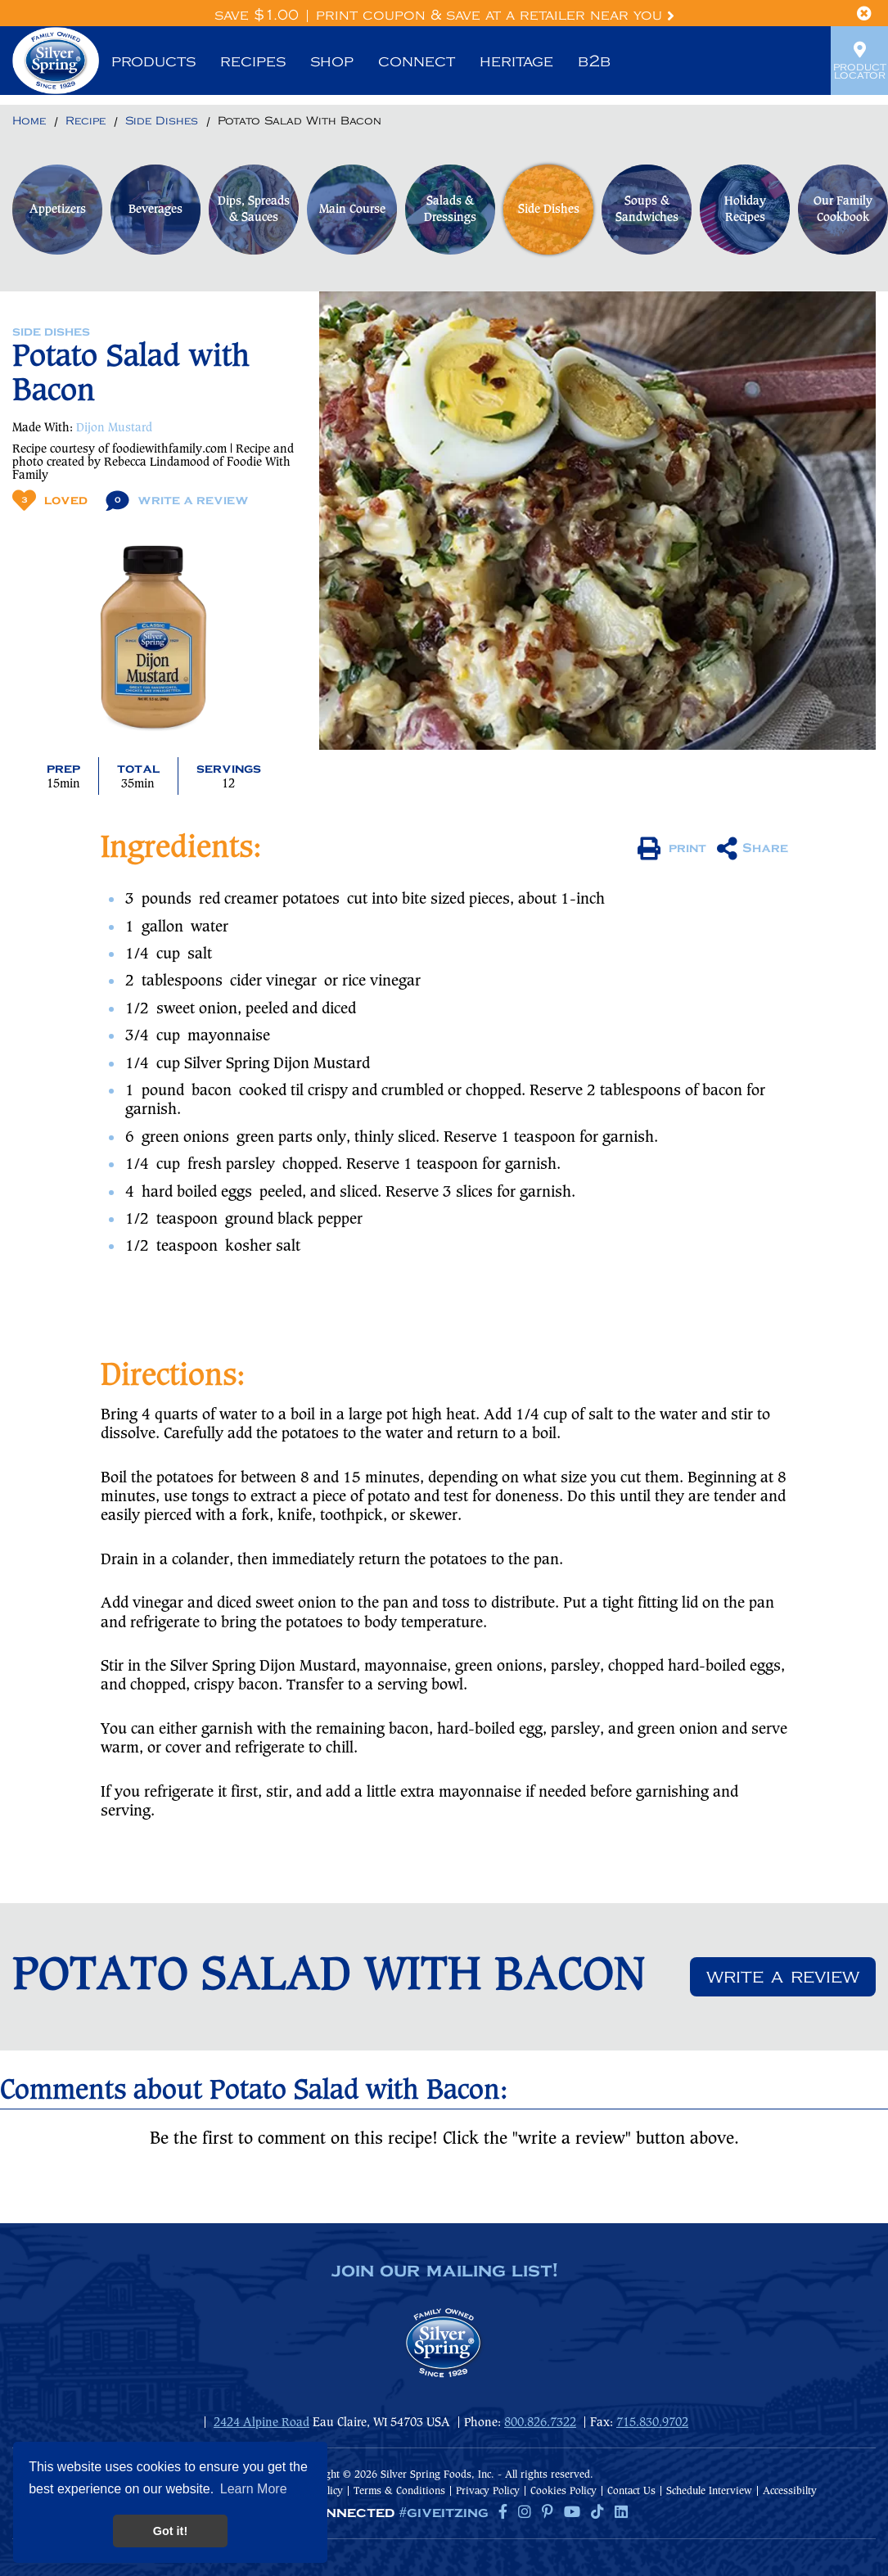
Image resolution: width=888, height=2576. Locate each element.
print (672, 848)
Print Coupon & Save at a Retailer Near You (495, 15)
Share (752, 848)
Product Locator (859, 60)
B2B (594, 61)
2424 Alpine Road (261, 2422)
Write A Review (177, 500)
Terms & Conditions (399, 2491)
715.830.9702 (652, 2422)
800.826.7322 (540, 2422)
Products (153, 61)
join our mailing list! (444, 2271)
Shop (332, 61)
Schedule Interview (709, 2491)
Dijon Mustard (114, 428)
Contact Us (631, 2491)
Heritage (516, 61)
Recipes (253, 61)
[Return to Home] (29, 122)
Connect (416, 61)
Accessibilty (790, 2491)
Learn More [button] (253, 2489)
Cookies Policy (563, 2491)
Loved (50, 500)
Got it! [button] (170, 2531)
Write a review (782, 1976)
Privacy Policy (488, 2491)
